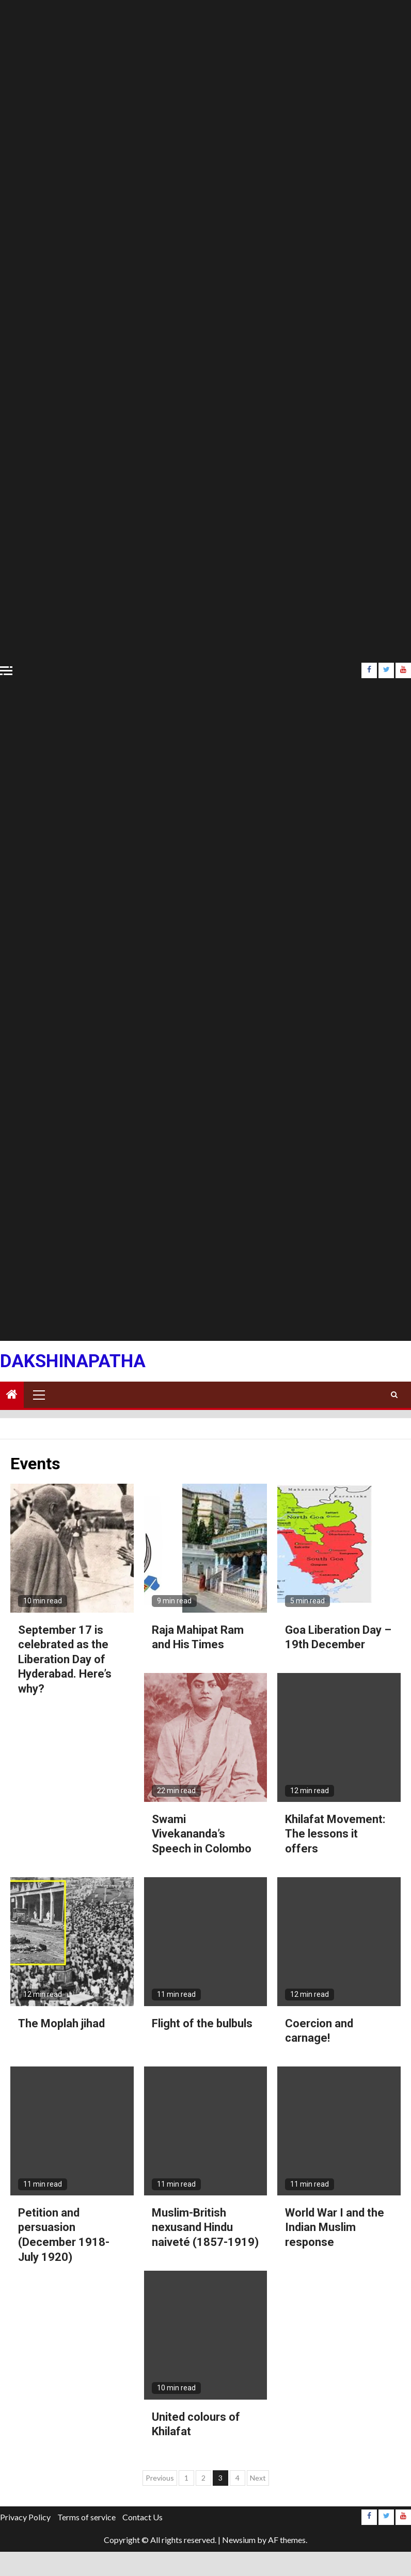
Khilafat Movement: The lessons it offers (335, 1834)
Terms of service (86, 2517)
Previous (160, 2477)
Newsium (239, 2540)
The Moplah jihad (61, 2023)
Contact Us (142, 2517)
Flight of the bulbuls (202, 2023)
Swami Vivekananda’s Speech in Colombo (201, 1834)
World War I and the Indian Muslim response (334, 2227)
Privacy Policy (25, 2517)
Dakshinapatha (73, 1361)
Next (258, 2477)
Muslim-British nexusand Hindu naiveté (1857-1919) (205, 2227)
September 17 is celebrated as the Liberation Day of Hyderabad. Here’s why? (65, 1659)
